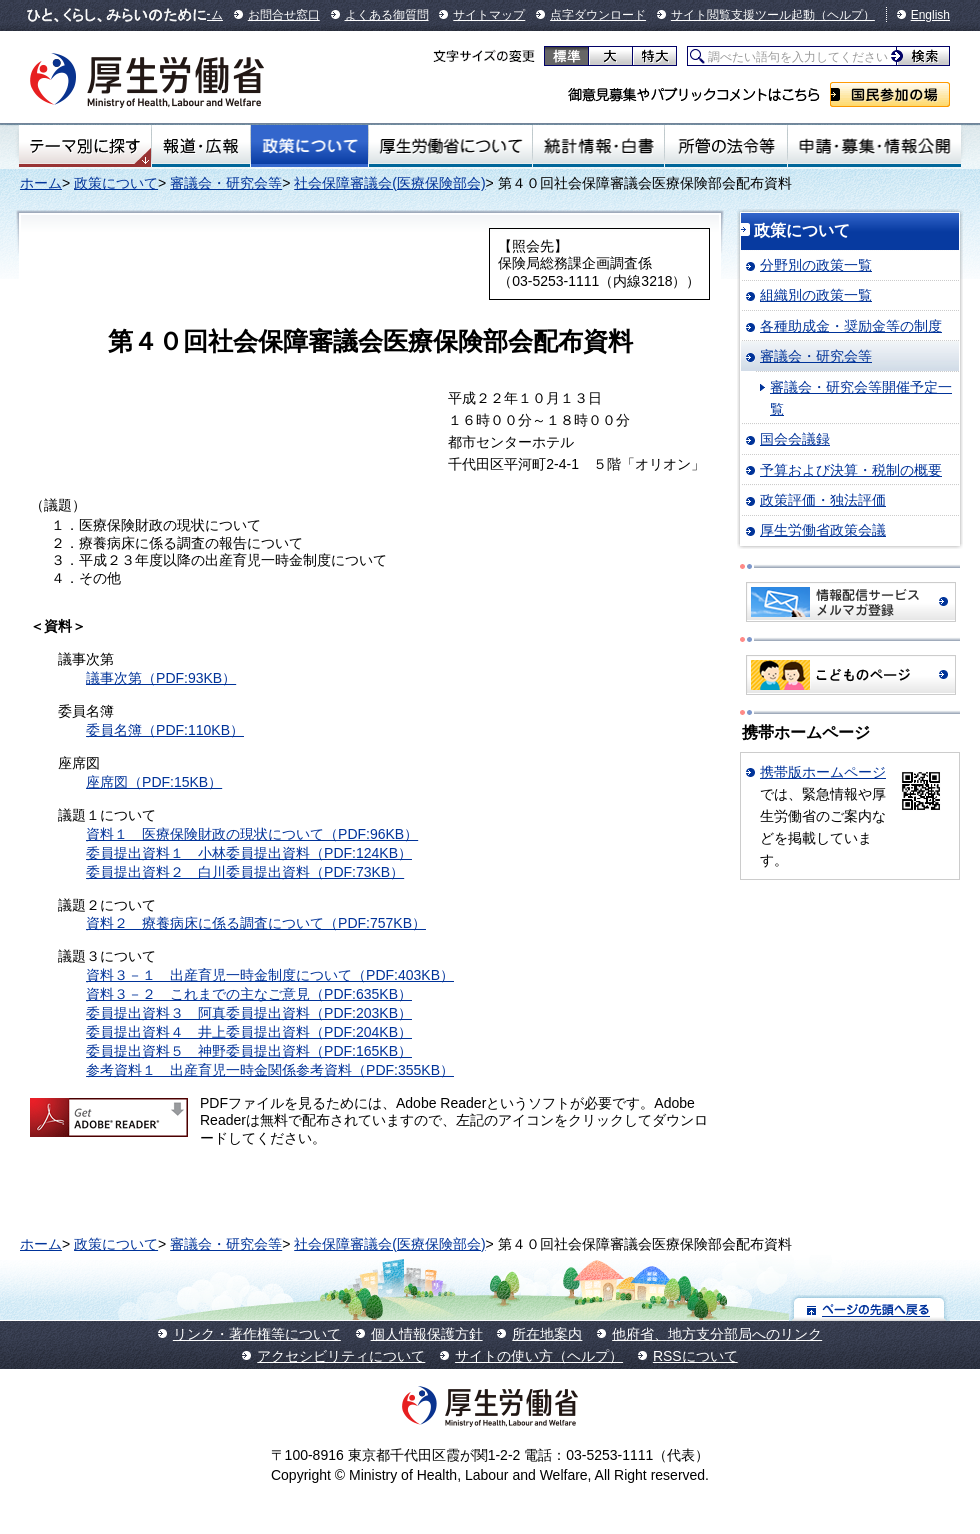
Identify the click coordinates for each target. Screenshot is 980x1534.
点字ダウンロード (598, 15)
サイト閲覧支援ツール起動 (743, 15)
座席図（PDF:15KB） (154, 782)
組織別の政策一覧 (816, 295)
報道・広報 (201, 146)
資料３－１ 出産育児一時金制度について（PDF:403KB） (270, 975)
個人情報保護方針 (427, 1334)
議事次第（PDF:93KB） (161, 678)
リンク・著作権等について (257, 1334)
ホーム (41, 183)
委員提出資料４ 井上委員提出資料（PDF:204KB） (249, 1032)
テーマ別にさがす (85, 146)
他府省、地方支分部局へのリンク (717, 1334)
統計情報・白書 (598, 146)
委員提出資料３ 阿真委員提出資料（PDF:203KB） (249, 1013)
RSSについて (695, 1356)
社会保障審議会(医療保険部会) (389, 183)
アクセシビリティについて (341, 1356)
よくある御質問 (387, 15)
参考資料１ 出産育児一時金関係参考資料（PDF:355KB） (270, 1070)
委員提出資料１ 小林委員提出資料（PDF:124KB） (249, 853)
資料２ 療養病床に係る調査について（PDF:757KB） (256, 923)
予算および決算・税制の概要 (851, 470)
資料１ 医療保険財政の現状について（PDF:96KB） (252, 834)
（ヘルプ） (845, 15)
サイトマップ (489, 15)
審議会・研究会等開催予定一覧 (861, 398)
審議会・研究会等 (226, 183)
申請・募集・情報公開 (874, 146)
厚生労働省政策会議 (823, 530)
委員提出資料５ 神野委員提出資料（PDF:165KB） (249, 1051)
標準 (566, 56)
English (930, 15)
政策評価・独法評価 (823, 500)
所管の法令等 (725, 146)
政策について (309, 146)
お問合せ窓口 (284, 15)
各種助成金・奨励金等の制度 (851, 326)
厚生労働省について (451, 146)
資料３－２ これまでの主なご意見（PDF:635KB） (249, 994)
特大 (654, 56)
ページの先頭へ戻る (869, 1308)
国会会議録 (795, 439)
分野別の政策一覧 (816, 265)
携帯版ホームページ (823, 772)
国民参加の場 (890, 94)
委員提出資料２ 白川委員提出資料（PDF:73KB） (245, 872)
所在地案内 (547, 1334)
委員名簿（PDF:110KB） (165, 730)
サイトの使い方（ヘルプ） (539, 1356)
